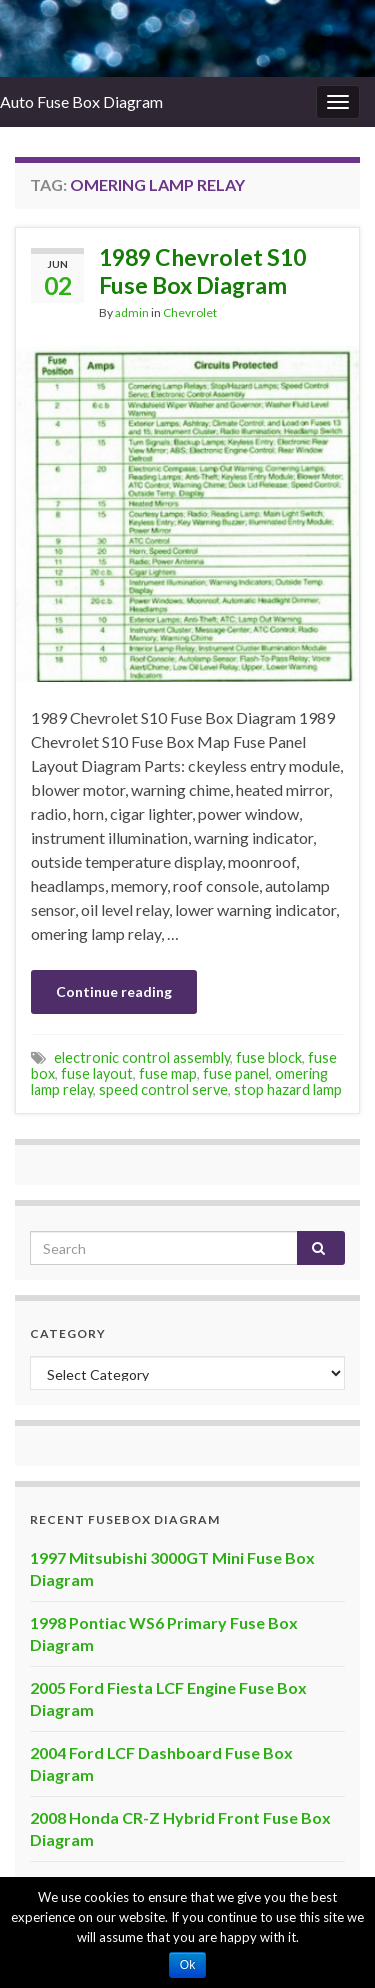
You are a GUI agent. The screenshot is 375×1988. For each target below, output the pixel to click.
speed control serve (163, 1089)
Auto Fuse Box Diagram (81, 101)
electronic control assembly (142, 1057)
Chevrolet (190, 312)
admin (132, 312)
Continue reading (114, 991)
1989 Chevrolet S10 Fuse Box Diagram (202, 271)
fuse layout (97, 1073)
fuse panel (236, 1073)
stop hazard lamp (288, 1089)
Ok (187, 1965)
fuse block (269, 1057)
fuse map (168, 1073)
